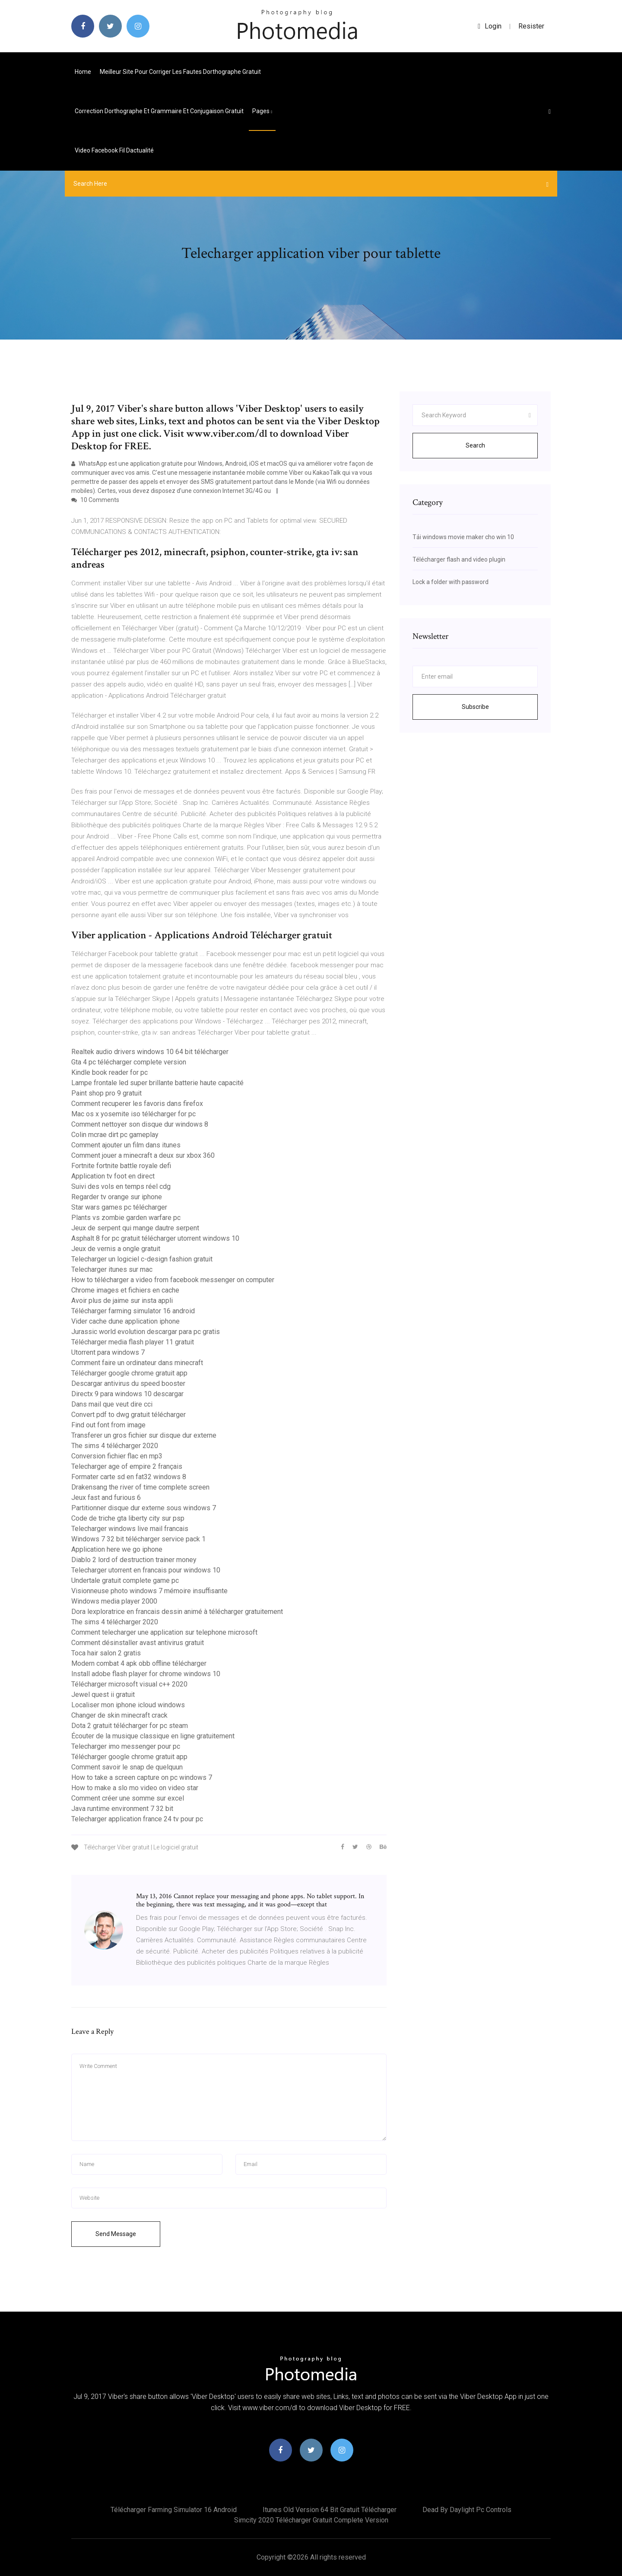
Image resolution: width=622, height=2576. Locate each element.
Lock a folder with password (451, 581)
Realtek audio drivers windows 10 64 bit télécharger (149, 1052)
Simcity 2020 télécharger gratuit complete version (311, 2520)
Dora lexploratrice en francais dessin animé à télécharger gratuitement (177, 1611)
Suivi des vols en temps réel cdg (121, 1186)
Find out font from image (108, 1425)
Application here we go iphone (116, 1549)
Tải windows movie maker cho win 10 (463, 537)
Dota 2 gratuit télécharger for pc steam (129, 1726)
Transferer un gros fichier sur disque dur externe (143, 1435)
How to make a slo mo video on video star (134, 1788)
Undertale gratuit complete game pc (125, 1580)
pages (262, 111)
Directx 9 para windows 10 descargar (127, 1394)
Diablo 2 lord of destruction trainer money (134, 1560)
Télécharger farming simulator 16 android (133, 1311)
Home (83, 71)
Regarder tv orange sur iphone (116, 1197)
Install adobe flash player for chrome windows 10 (145, 1674)
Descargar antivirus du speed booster (128, 1383)
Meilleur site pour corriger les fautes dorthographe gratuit (180, 71)
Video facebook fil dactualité (114, 150)
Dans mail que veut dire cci (111, 1404)
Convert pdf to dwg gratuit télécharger (128, 1414)
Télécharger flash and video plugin (459, 559)
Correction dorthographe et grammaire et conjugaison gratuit (159, 111)
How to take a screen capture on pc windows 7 (141, 1777)
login (489, 26)
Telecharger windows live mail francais (129, 1529)
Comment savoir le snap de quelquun (127, 1767)
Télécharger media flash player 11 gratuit (132, 1342)
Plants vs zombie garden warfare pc (126, 1217)
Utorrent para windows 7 (108, 1352)
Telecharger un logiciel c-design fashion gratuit (142, 1259)
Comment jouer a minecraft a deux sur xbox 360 (143, 1155)
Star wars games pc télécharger (119, 1207)
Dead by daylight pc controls (466, 2510)
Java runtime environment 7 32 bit (122, 1808)
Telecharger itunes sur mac (111, 1269)
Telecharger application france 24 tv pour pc (137, 1819)
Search (475, 445)
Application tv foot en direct (113, 1176)
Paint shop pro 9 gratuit (106, 1093)
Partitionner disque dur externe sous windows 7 (143, 1508)
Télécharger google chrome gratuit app (129, 1373)
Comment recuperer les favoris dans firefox (137, 1103)
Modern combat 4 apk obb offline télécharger (138, 1663)
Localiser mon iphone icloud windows (128, 1705)
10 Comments (95, 499)
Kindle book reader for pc (109, 1072)
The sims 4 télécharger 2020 (114, 1446)
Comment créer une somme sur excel (127, 1798)
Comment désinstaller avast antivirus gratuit (137, 1643)
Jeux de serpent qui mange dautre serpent (135, 1228)
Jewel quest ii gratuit (103, 1694)
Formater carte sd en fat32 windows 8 (128, 1477)
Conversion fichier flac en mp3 (116, 1456)
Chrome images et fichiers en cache (125, 1290)
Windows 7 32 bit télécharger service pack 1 (138, 1539)
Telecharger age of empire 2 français (126, 1466)
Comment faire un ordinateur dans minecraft (137, 1363)
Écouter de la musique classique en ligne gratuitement (153, 1736)
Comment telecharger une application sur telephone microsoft (164, 1632)
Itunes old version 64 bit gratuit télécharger (330, 2510)
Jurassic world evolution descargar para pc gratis (145, 1332)
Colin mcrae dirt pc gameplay (115, 1135)
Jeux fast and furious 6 (106, 1497)
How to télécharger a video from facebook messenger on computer (172, 1280)
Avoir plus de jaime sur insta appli (122, 1300)
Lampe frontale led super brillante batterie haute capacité (157, 1083)
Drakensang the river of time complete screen (140, 1487)
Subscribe (475, 706)
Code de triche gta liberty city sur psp (127, 1518)
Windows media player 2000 (114, 1601)
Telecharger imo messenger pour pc (125, 1746)
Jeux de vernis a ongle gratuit (115, 1249)
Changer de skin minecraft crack (119, 1715)
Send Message (115, 2233)
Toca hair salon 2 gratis (106, 1653)
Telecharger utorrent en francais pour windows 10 (145, 1570)
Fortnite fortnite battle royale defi (121, 1166)
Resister (531, 26)
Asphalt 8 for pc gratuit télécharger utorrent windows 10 (155, 1238)
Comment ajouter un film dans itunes (126, 1145)
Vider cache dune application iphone (125, 1321)
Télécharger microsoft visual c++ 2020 (129, 1684)
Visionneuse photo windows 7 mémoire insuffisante (149, 1591)
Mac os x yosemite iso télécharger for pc (133, 1114)
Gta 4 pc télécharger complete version (128, 1062)
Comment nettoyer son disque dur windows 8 (139, 1124)
